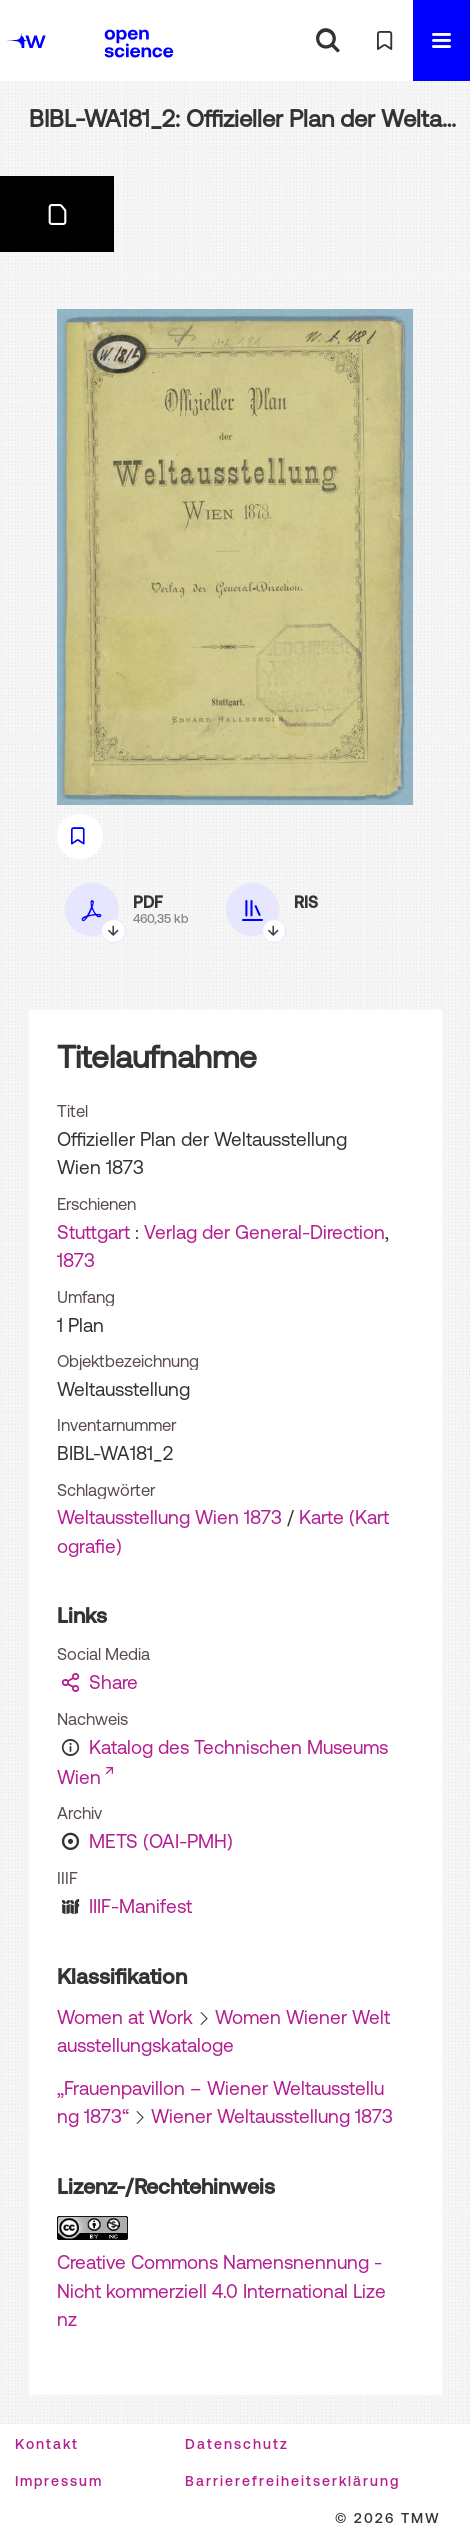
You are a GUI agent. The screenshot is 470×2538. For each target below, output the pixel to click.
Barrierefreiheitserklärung (292, 2481)
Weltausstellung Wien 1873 (169, 1517)
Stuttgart (93, 1232)
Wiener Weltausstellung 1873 (272, 2116)
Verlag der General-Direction (264, 1232)
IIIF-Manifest (140, 1906)
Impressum (59, 2481)
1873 (76, 1260)
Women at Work (125, 2017)
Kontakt (47, 2444)
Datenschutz (237, 2444)
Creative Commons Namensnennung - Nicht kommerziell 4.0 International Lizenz (221, 2290)
